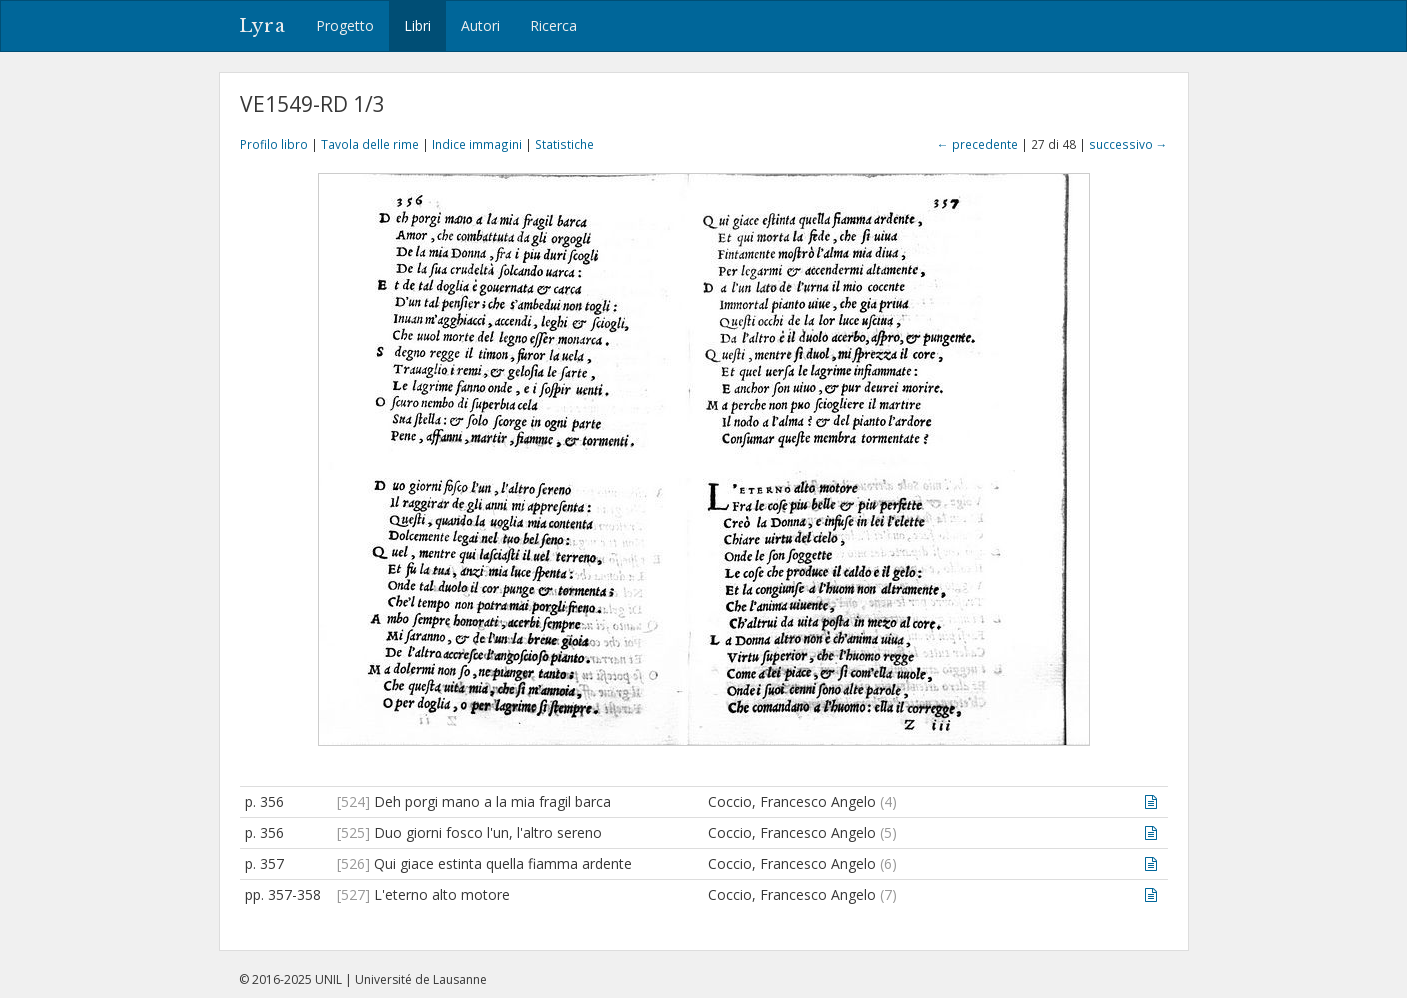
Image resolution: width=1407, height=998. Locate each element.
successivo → (1128, 144)
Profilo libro (274, 144)
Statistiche (564, 144)
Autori (480, 25)
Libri (417, 25)
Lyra (262, 26)
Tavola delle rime (370, 144)
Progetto (345, 25)
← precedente (977, 144)
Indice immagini (477, 144)
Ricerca (553, 25)
